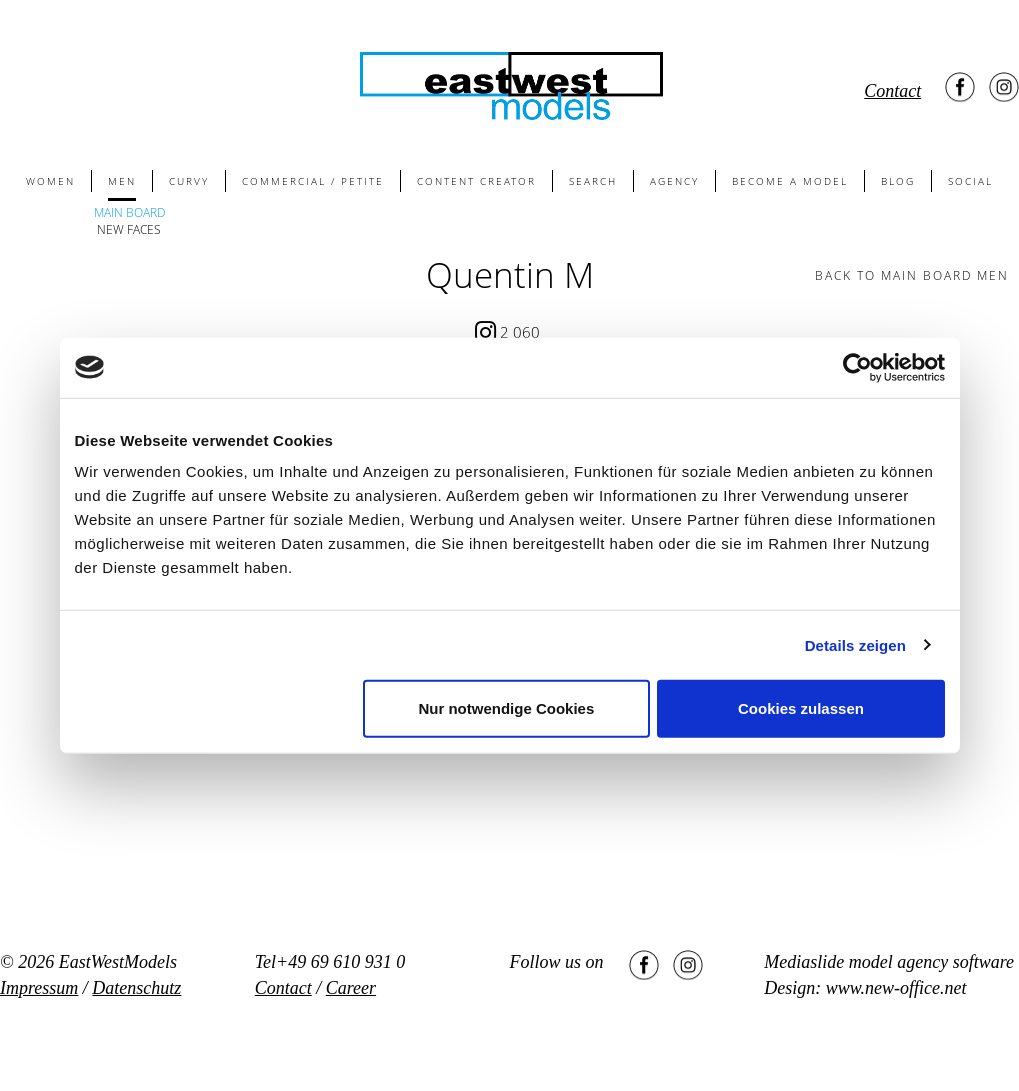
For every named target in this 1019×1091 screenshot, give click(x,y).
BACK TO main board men (912, 275)
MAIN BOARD (129, 212)
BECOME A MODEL (790, 181)
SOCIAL (970, 181)
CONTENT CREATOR (476, 181)
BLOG (898, 181)
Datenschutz (136, 988)
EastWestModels (118, 962)
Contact (892, 91)
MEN (122, 181)
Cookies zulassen (801, 708)
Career (351, 988)
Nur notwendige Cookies (506, 708)
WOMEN (50, 181)
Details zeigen (855, 644)
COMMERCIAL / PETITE (313, 181)
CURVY (189, 181)
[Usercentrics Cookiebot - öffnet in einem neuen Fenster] (857, 367)
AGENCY (674, 181)
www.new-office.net (896, 988)
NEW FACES (129, 229)
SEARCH (593, 181)
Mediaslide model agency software (889, 962)
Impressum (39, 988)
